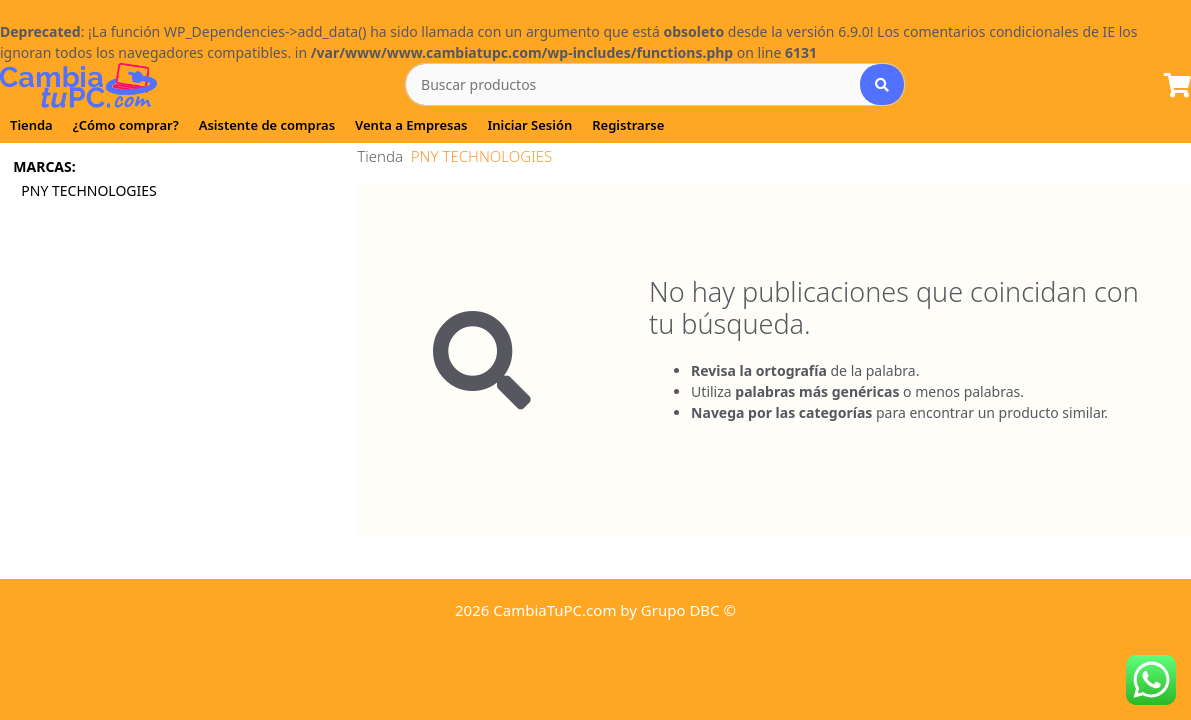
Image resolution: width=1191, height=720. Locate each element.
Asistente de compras (267, 125)
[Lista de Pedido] (1177, 86)
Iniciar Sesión (529, 125)
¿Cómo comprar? (126, 125)
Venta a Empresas (411, 125)
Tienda (31, 125)
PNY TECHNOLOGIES (90, 190)
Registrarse (628, 125)
